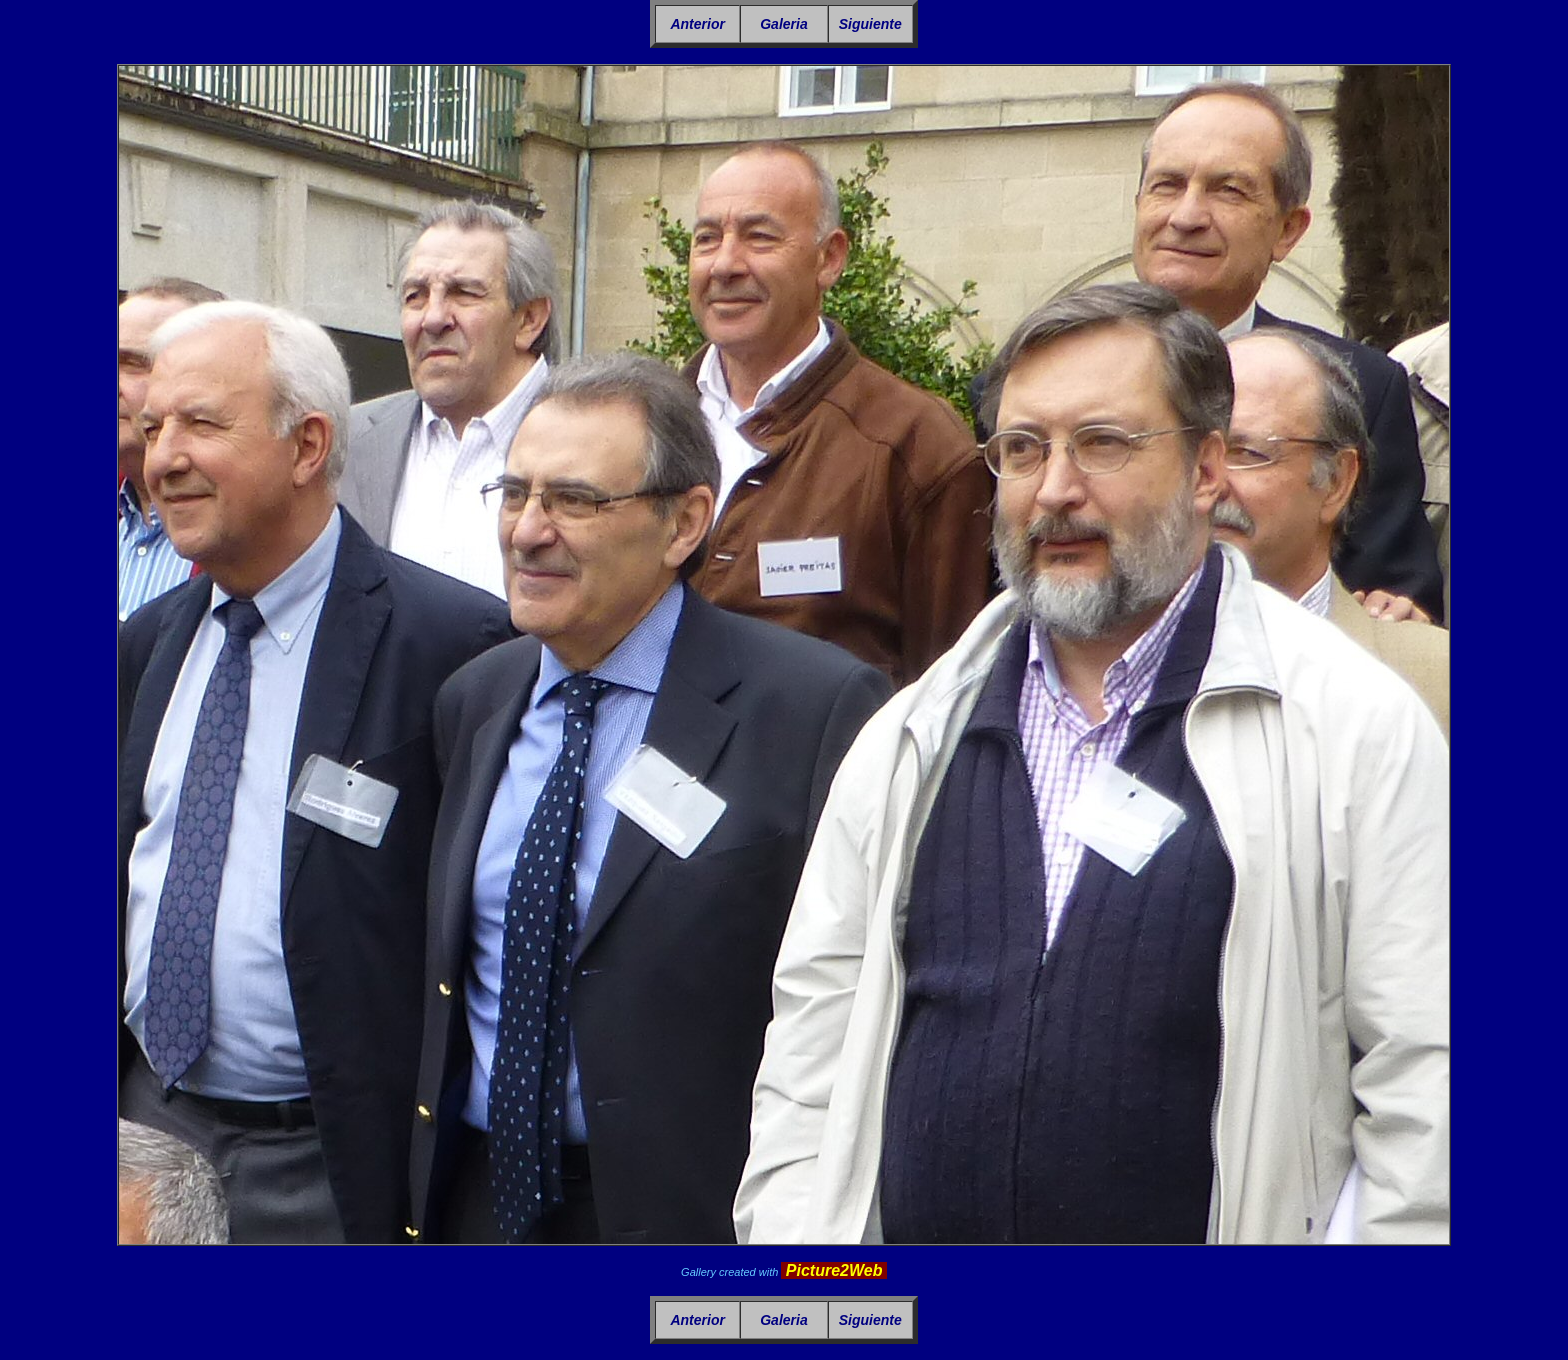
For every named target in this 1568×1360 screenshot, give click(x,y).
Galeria (783, 24)
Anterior (697, 24)
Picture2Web (834, 1270)
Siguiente (870, 24)
